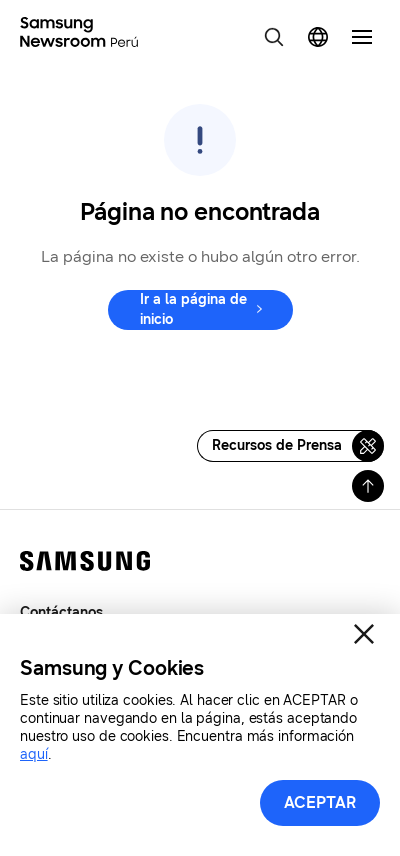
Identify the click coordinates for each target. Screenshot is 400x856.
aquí (34, 754)
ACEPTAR (320, 802)
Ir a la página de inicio (193, 309)
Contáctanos (61, 612)
